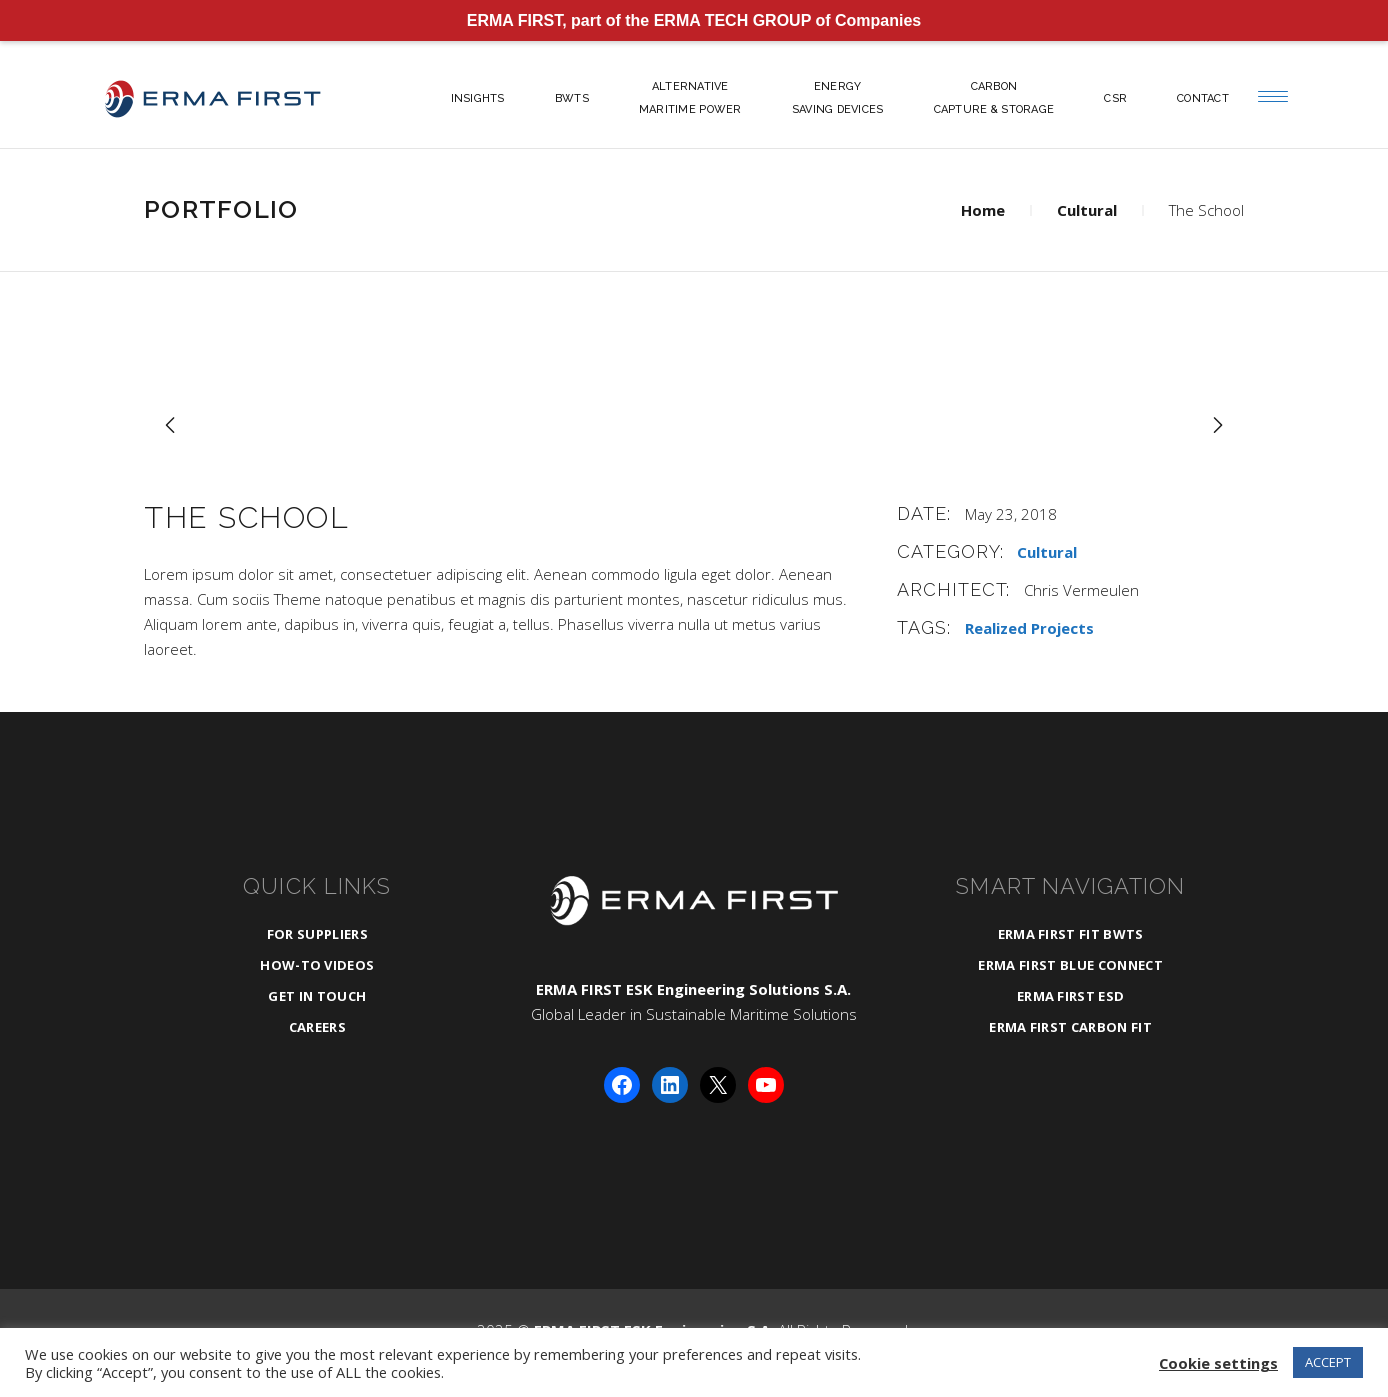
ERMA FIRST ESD (1071, 996)
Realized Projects (1029, 628)
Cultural (1087, 210)
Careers (317, 1027)
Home (983, 210)
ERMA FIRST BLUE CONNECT (1070, 965)
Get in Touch (317, 996)
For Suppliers (317, 934)
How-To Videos (317, 965)
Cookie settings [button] (1218, 1363)
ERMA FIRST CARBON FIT (1070, 1027)
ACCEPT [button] (1328, 1362)
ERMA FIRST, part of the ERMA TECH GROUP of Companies (694, 20)
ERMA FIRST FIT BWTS (1071, 934)
